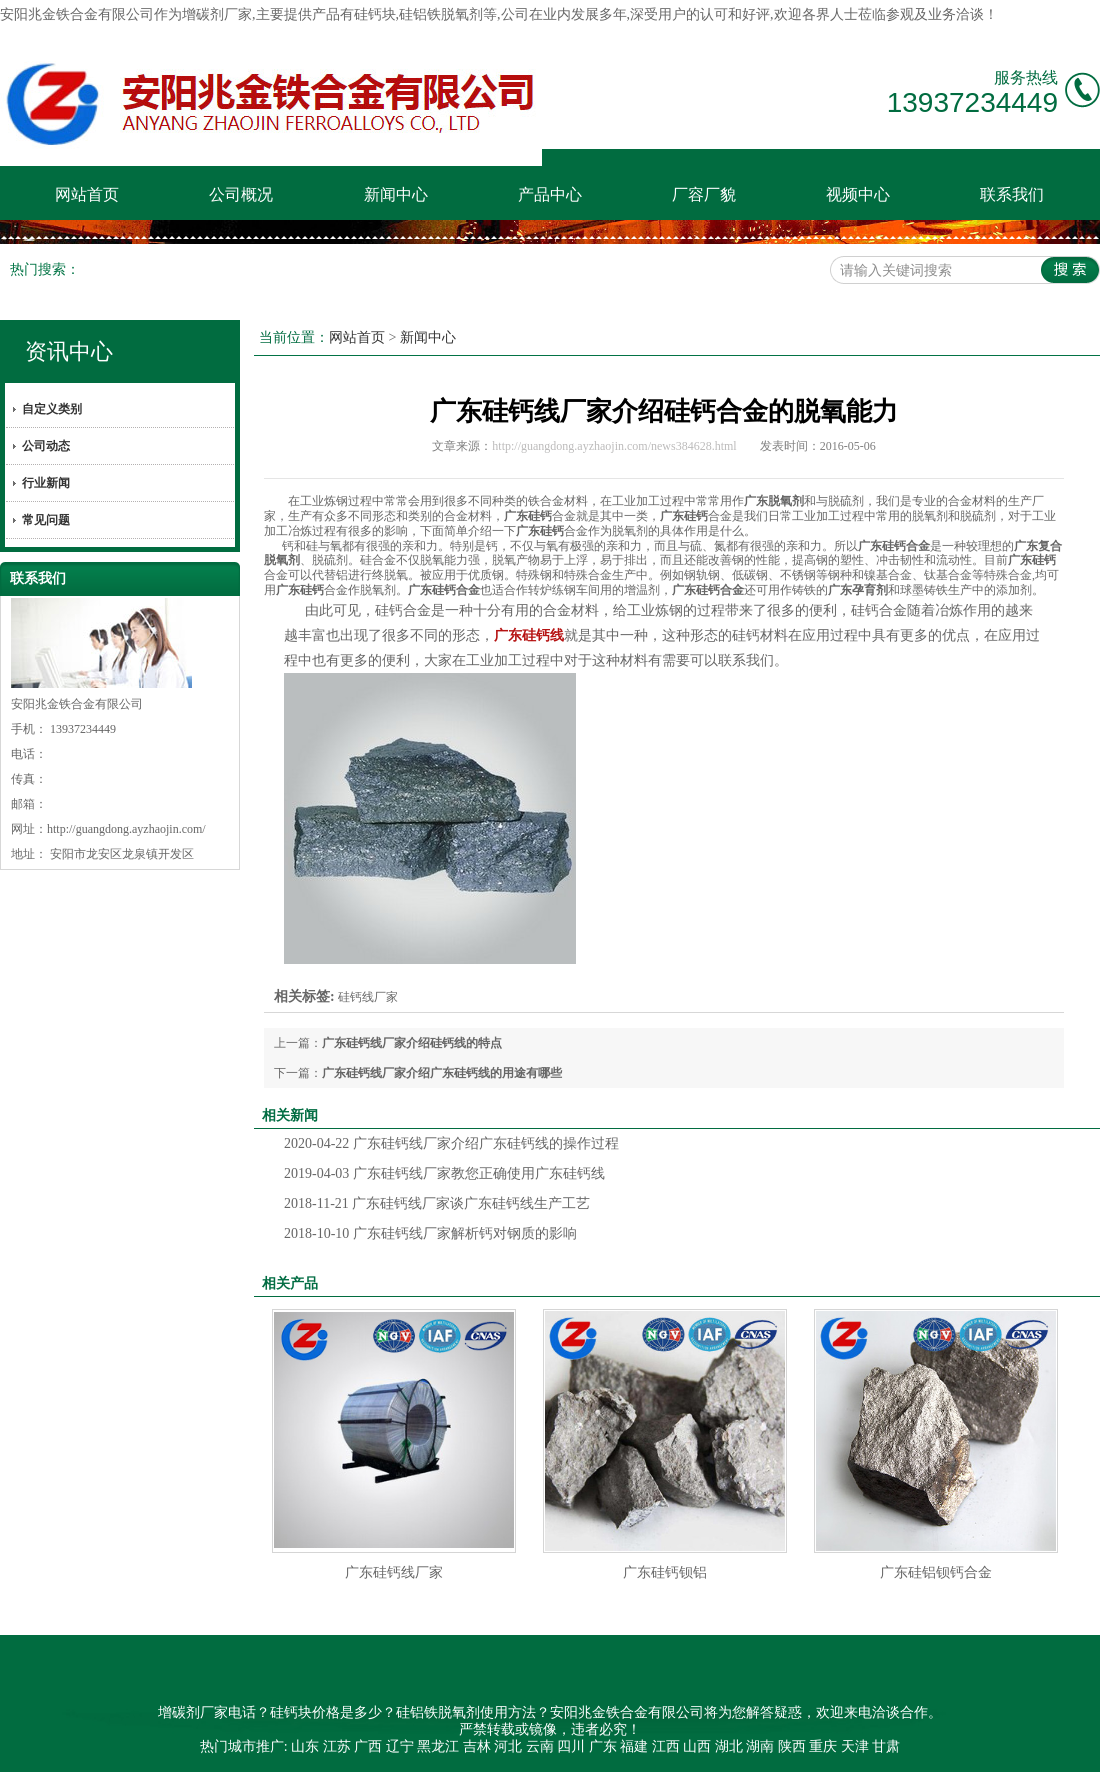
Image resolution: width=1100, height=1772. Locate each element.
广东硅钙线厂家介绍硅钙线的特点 (412, 1043)
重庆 (823, 1746)
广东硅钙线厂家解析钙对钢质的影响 (430, 1233)
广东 (603, 1746)
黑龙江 (438, 1746)
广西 (368, 1746)
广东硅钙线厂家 (394, 1572)
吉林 (477, 1746)
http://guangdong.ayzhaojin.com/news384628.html (614, 446)
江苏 (337, 1746)
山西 (697, 1746)
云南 (540, 1746)
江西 (666, 1746)
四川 (571, 1746)
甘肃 (886, 1746)
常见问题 (46, 520)
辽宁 (400, 1746)
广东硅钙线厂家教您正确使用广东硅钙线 (444, 1173)
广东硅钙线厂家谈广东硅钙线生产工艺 (437, 1203)
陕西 (792, 1746)
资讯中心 (69, 351)
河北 (508, 1746)
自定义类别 (52, 409)
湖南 (760, 1746)
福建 (634, 1746)
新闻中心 (396, 194)
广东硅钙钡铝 (665, 1572)
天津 (855, 1746)
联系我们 (1012, 194)
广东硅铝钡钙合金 (936, 1572)
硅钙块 (375, 14)
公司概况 (241, 194)
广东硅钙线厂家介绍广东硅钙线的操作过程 (451, 1143)
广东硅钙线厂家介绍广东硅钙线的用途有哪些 (442, 1073)
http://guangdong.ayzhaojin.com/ (126, 829)
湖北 (729, 1746)
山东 (305, 1746)
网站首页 (87, 194)
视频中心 (858, 194)
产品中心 (550, 194)
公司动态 (46, 446)
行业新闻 (46, 483)
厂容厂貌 (704, 194)
